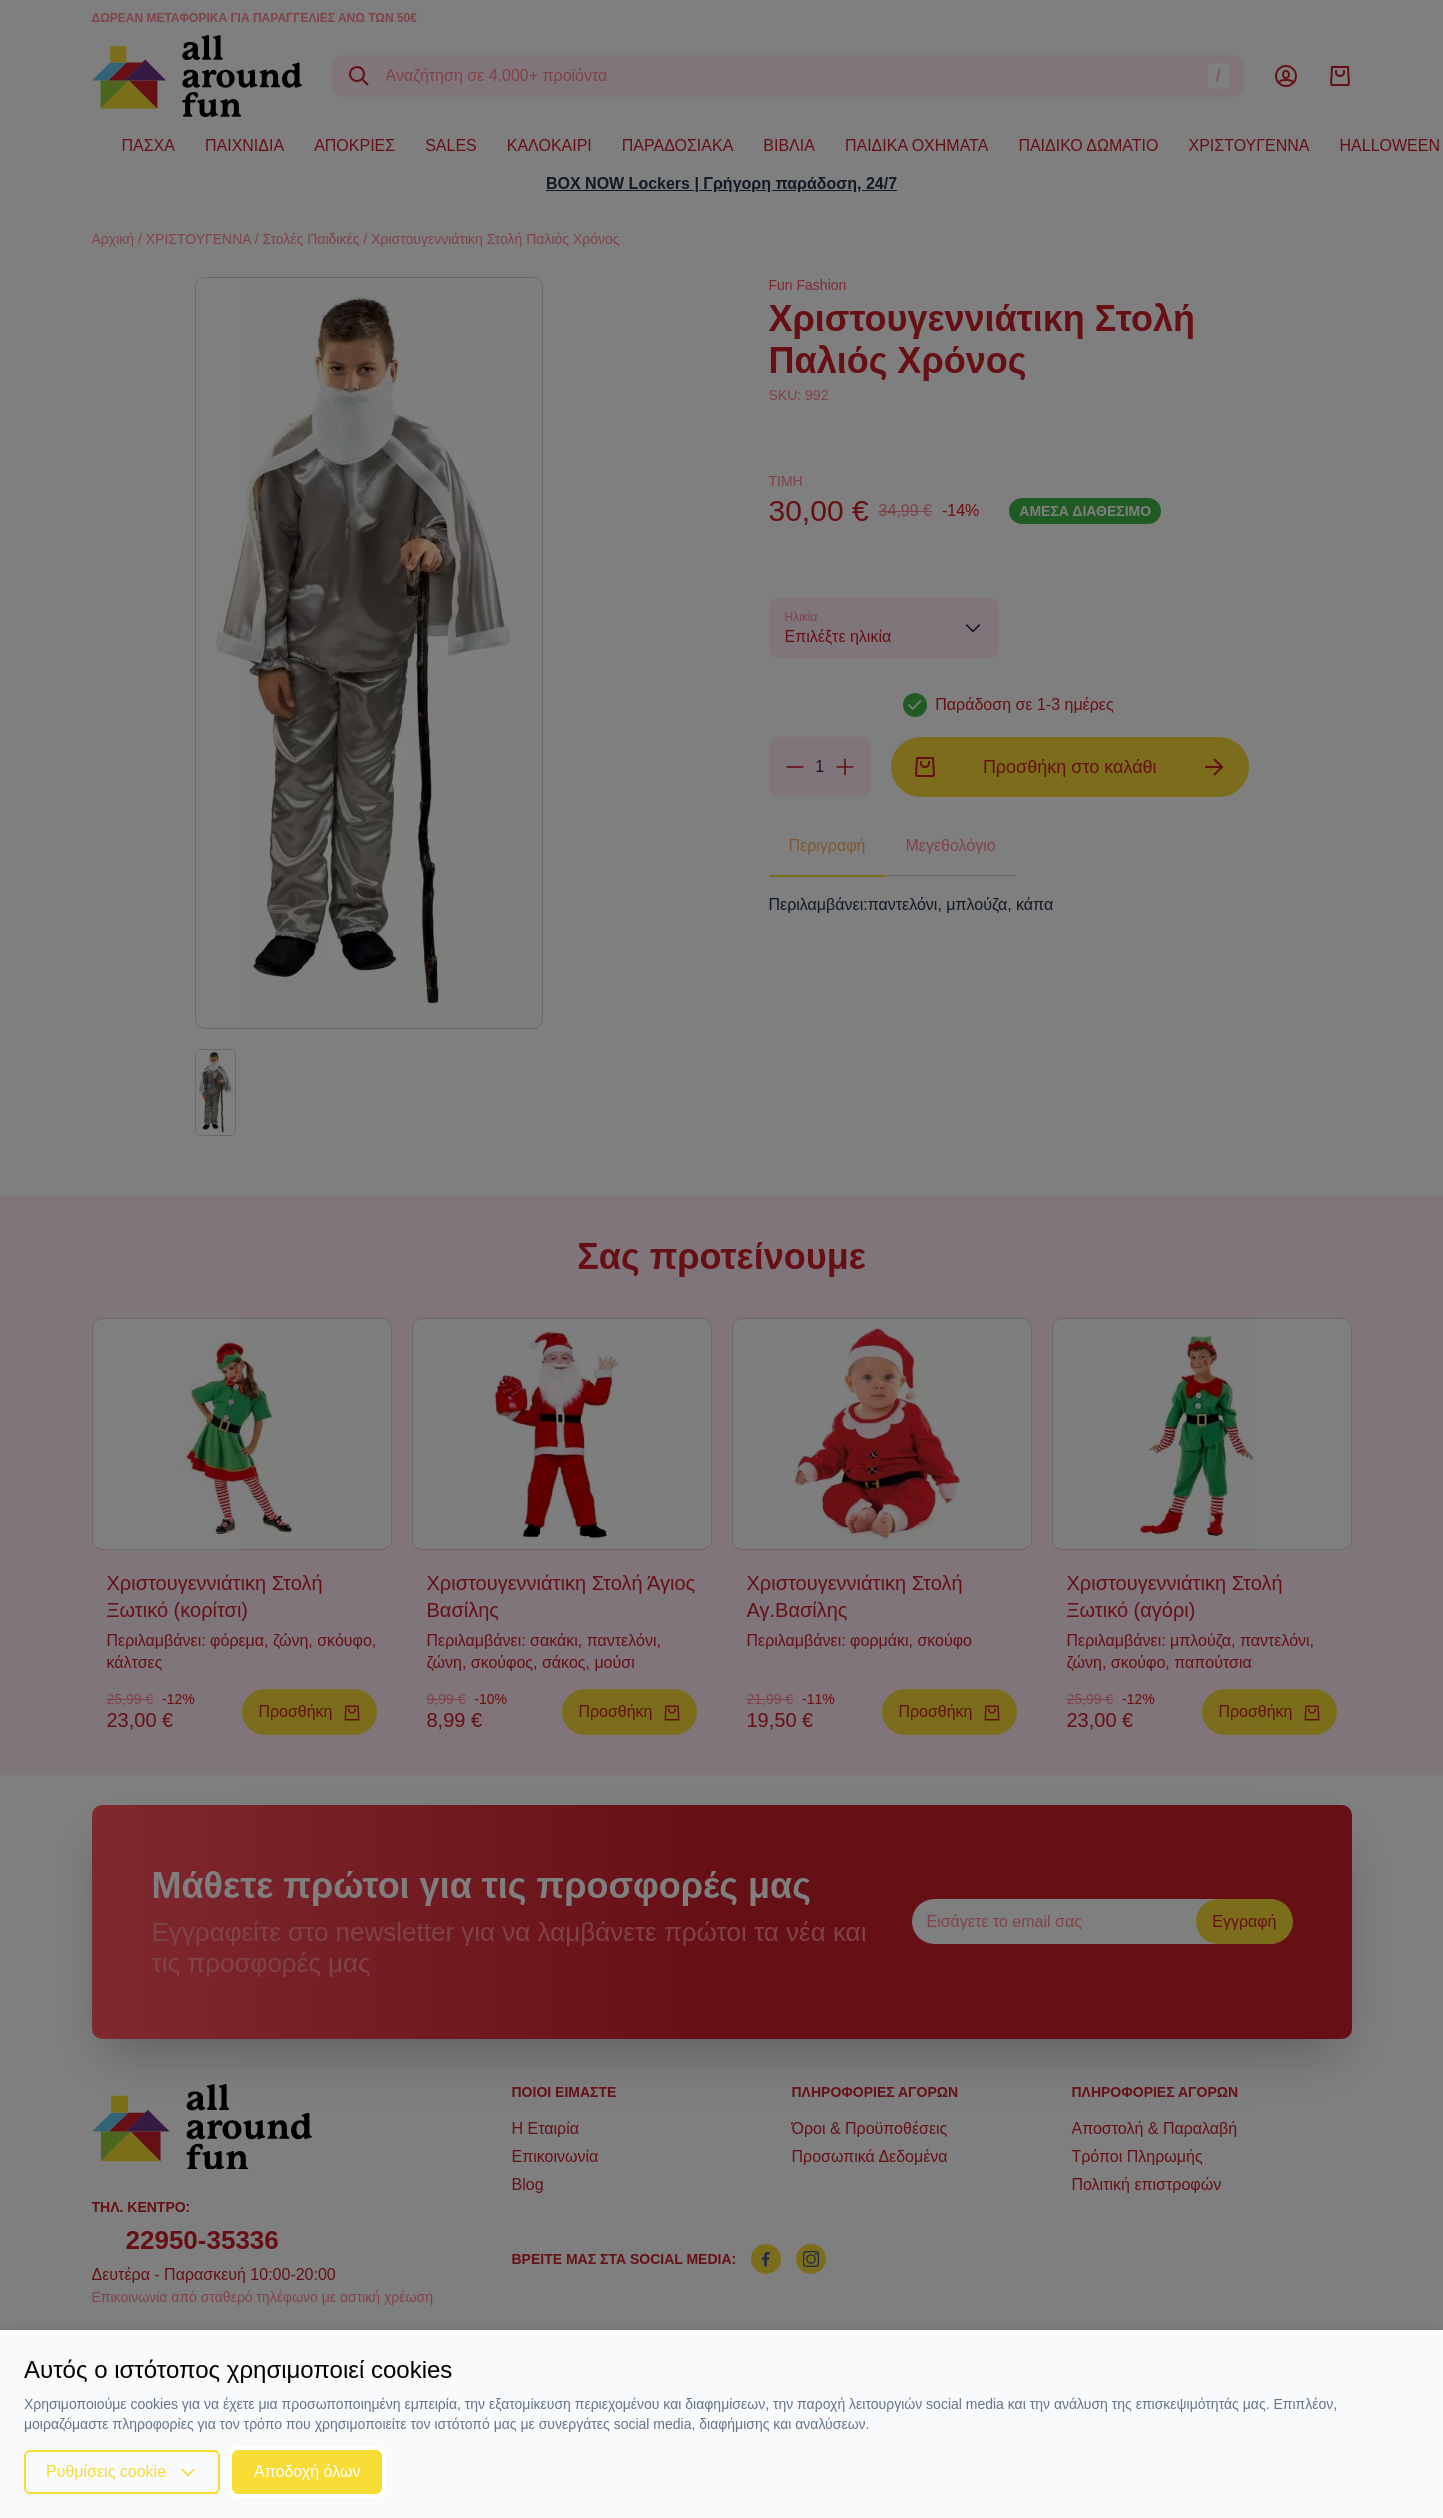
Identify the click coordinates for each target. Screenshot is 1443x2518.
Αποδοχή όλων (307, 2471)
